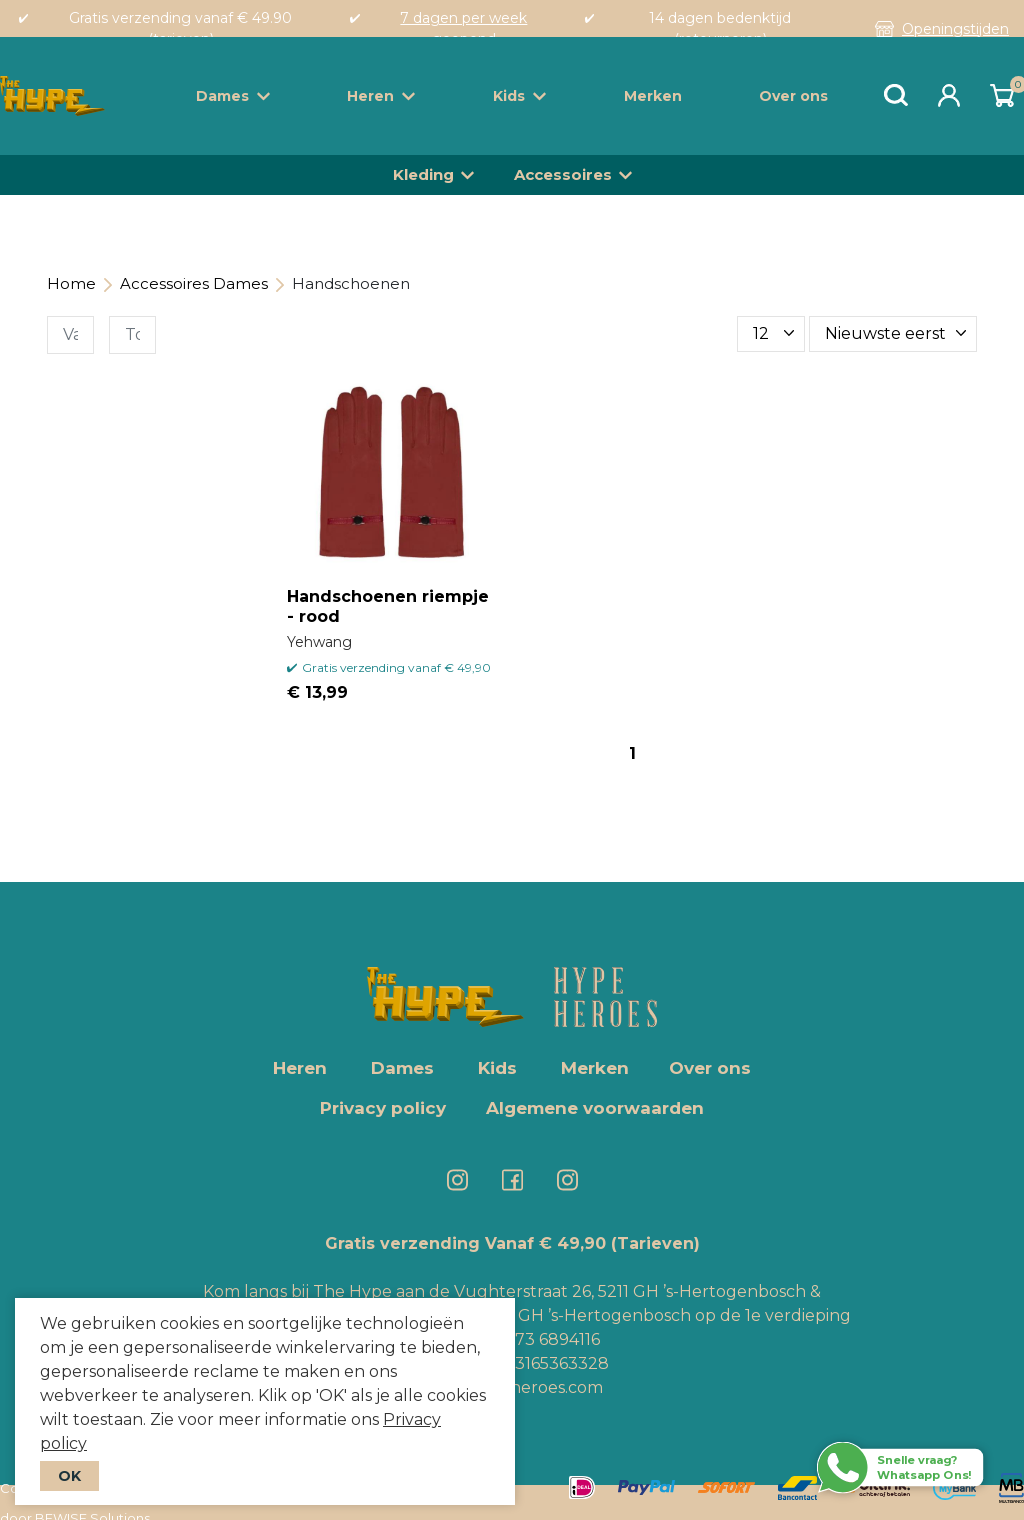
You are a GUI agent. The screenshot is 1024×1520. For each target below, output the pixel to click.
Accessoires (563, 174)
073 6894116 (552, 1339)
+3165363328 (555, 1363)
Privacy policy (383, 1108)
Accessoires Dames (194, 283)
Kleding (423, 174)
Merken (653, 96)
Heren (381, 96)
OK (69, 1476)
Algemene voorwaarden (595, 1108)
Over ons (793, 96)
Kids (519, 96)
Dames (233, 96)
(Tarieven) (655, 1243)
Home (71, 283)
